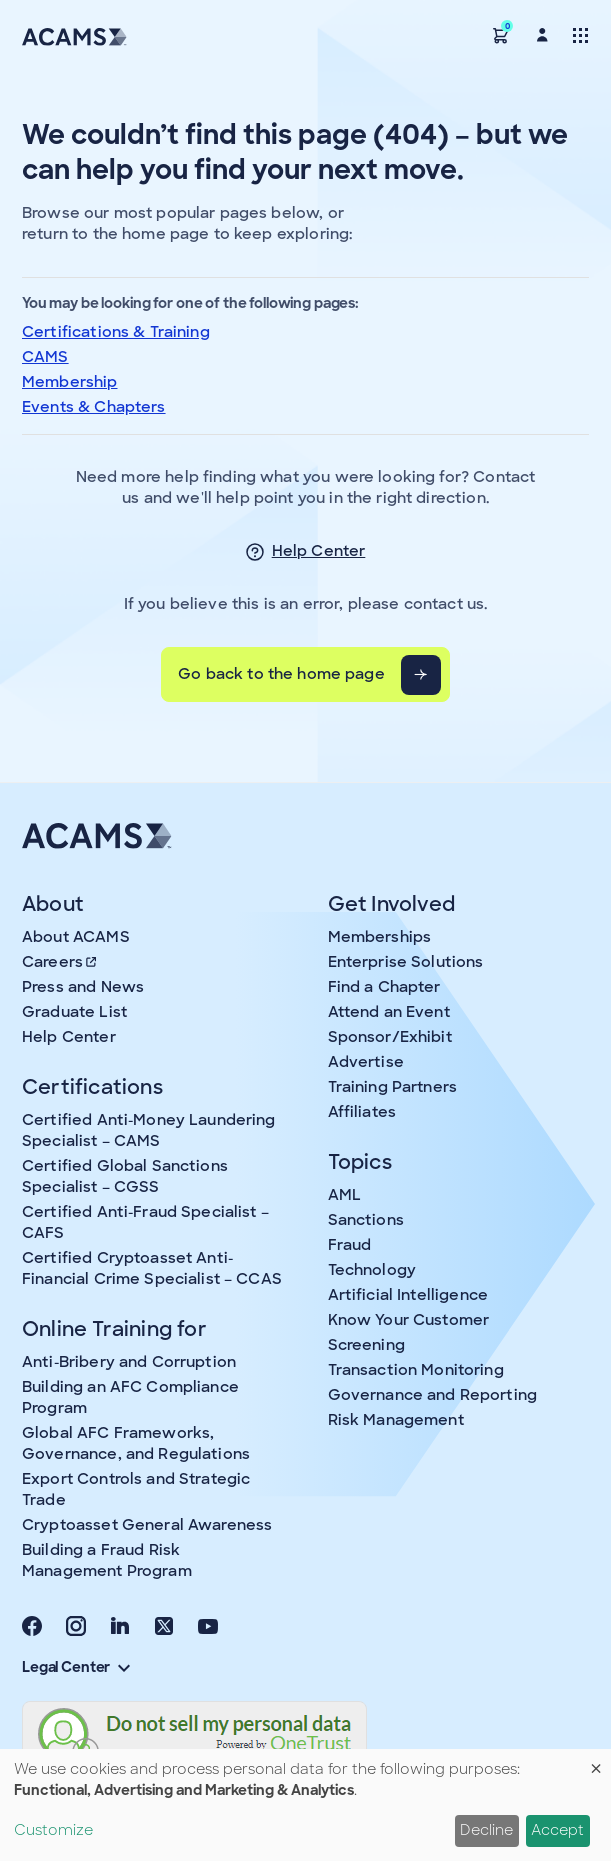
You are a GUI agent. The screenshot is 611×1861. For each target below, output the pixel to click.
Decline (486, 1830)
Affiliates (362, 1112)
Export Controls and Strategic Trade (136, 1489)
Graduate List (74, 1012)
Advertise (366, 1062)
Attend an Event (389, 1012)
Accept (557, 1830)
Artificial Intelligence (408, 1295)
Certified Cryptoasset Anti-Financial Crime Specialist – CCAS (152, 1268)
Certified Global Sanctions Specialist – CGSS (125, 1176)
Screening (366, 1345)
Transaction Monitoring (416, 1370)
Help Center (319, 551)
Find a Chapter (384, 987)
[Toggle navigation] (580, 34)
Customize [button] (53, 1830)
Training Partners (393, 1087)
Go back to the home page (281, 674)
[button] (501, 34)
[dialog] (305, 1805)
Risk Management (396, 1420)
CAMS (45, 357)
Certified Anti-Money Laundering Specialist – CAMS (149, 1130)
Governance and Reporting (433, 1395)
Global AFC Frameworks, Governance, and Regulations (136, 1443)
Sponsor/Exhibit (390, 1037)
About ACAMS (76, 937)
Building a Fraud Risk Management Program (107, 1560)
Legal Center (76, 1667)
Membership (70, 382)
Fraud (350, 1245)
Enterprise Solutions (406, 962)
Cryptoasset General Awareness (147, 1525)
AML (344, 1195)
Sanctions (366, 1220)
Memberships (380, 937)
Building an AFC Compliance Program (130, 1397)
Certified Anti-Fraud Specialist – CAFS (145, 1222)
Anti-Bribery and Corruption (129, 1362)
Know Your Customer (409, 1320)
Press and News (83, 987)
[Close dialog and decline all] (596, 1761)
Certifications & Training (116, 332)
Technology (372, 1270)
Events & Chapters (94, 407)
